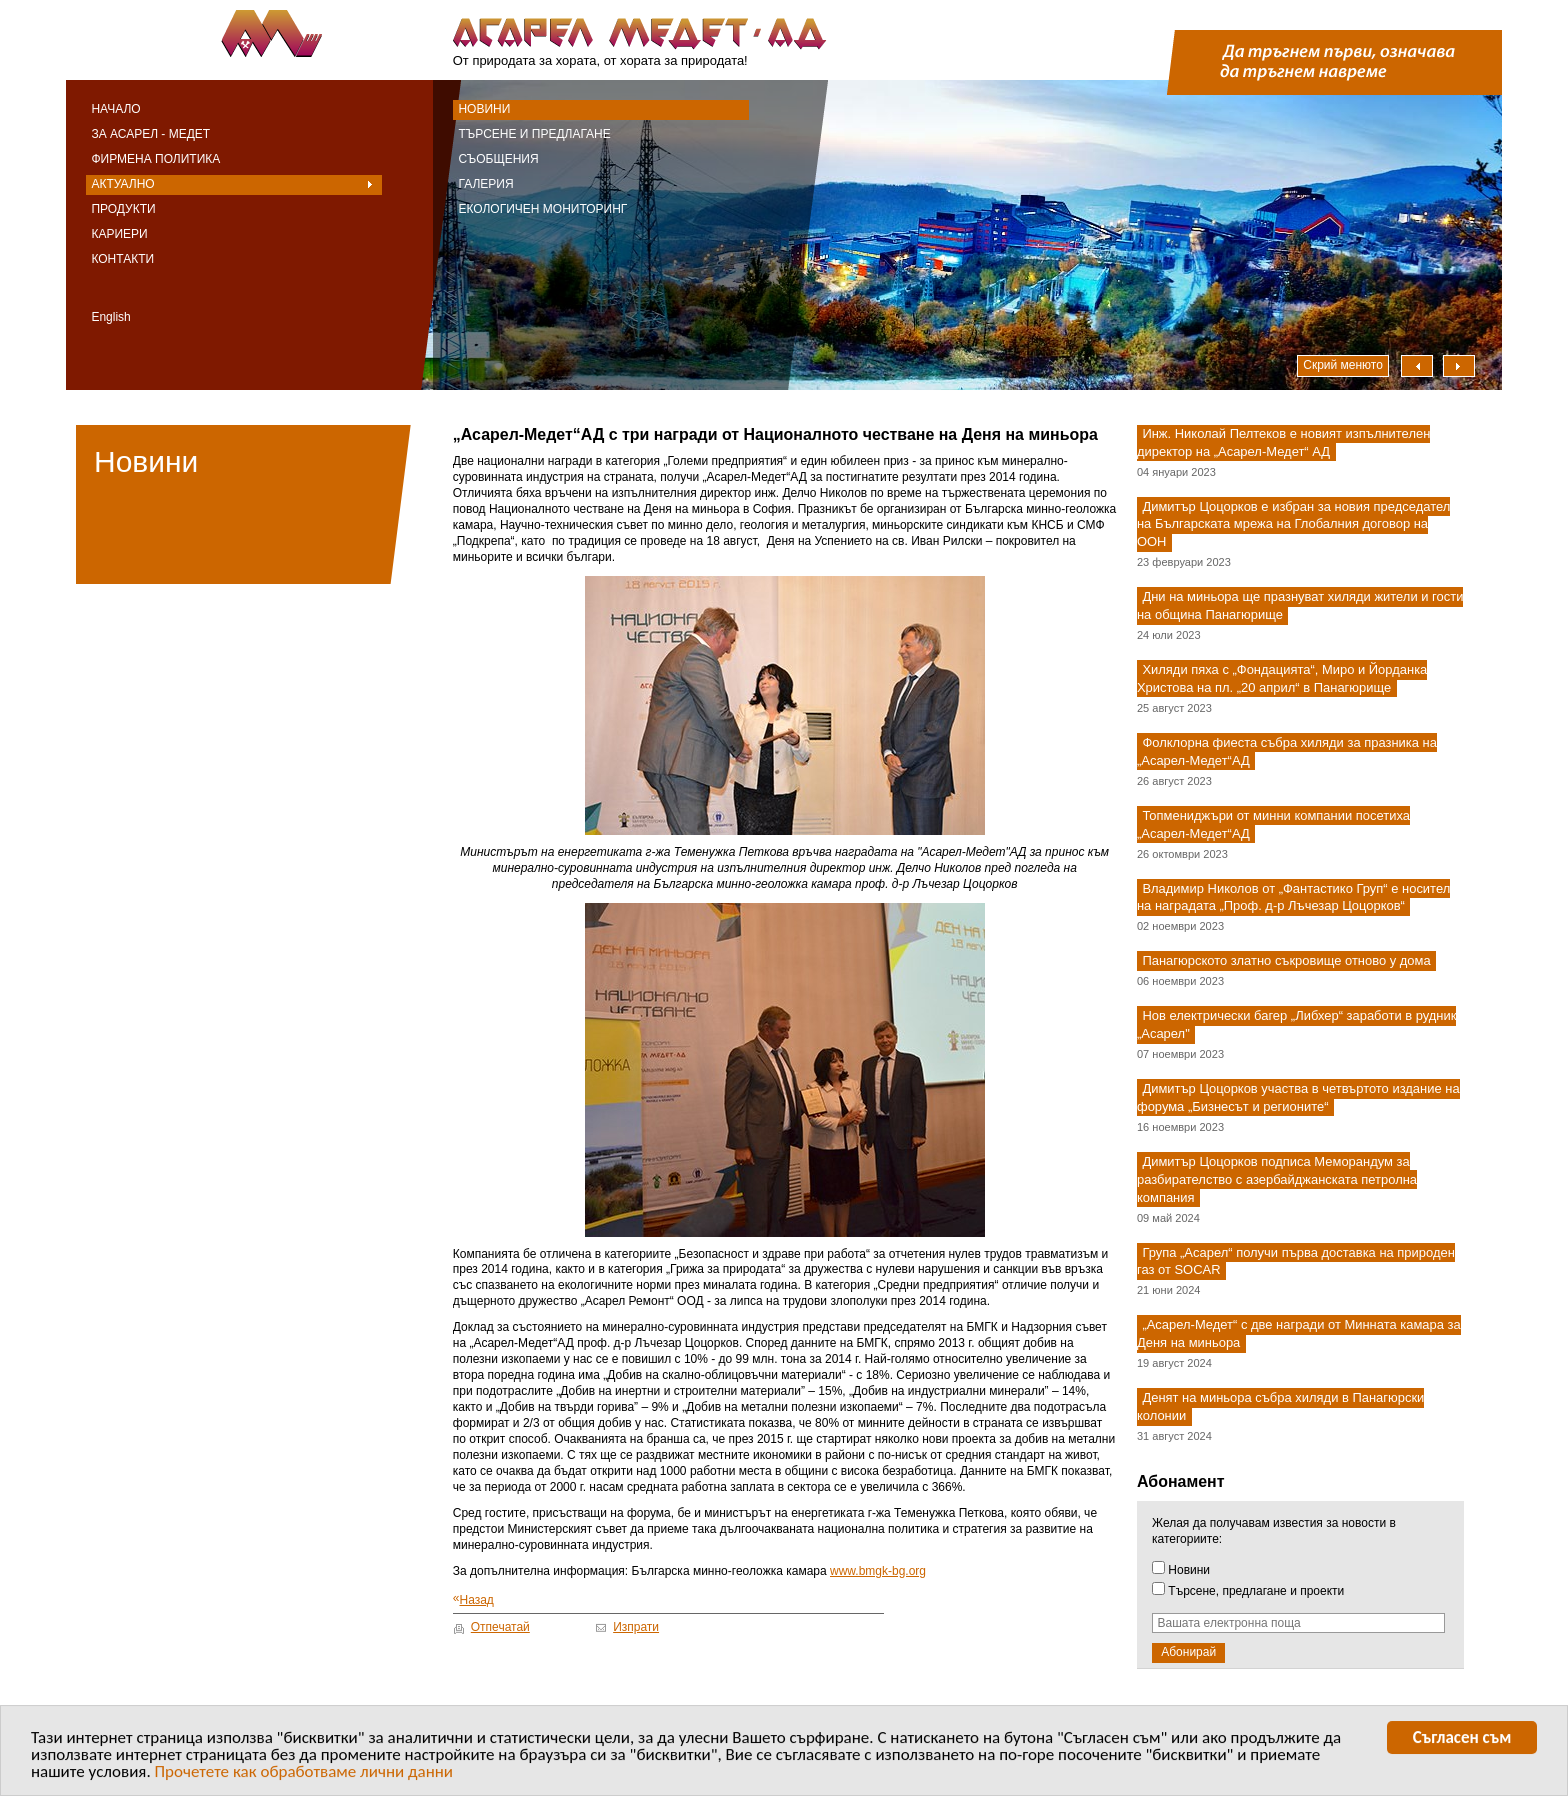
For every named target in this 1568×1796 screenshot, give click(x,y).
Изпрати (636, 1627)
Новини (484, 109)
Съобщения (498, 159)
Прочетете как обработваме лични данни (304, 1775)
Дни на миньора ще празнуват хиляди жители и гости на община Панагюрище (1300, 606)
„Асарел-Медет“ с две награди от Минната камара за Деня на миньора (1299, 1334)
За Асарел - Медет (150, 134)
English (110, 317)
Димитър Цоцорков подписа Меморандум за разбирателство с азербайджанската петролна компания (1277, 1179)
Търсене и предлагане (534, 134)
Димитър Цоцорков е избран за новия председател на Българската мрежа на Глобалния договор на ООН (1293, 524)
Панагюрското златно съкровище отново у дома (1286, 961)
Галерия (485, 184)
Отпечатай (500, 1627)
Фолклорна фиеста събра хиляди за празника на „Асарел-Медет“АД (1287, 751)
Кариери (119, 234)
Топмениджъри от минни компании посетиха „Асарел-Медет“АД (1273, 824)
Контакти (122, 259)
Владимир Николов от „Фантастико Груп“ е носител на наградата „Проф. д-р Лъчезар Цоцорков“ (1293, 897)
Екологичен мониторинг (542, 209)
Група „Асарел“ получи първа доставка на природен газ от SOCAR (1296, 1261)
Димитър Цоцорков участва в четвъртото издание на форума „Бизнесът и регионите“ (1298, 1097)
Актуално (122, 184)
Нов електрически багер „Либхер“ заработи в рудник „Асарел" (1296, 1025)
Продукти (123, 209)
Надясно (1459, 366)
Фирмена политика (155, 159)
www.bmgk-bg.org (878, 1571)
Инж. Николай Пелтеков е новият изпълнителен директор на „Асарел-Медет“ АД (1283, 442)
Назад (473, 1599)
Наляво (1417, 366)
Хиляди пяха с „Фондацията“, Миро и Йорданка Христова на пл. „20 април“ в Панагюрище (1282, 678)
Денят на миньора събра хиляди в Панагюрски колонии (1280, 1406)
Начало (115, 109)
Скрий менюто (1343, 365)
